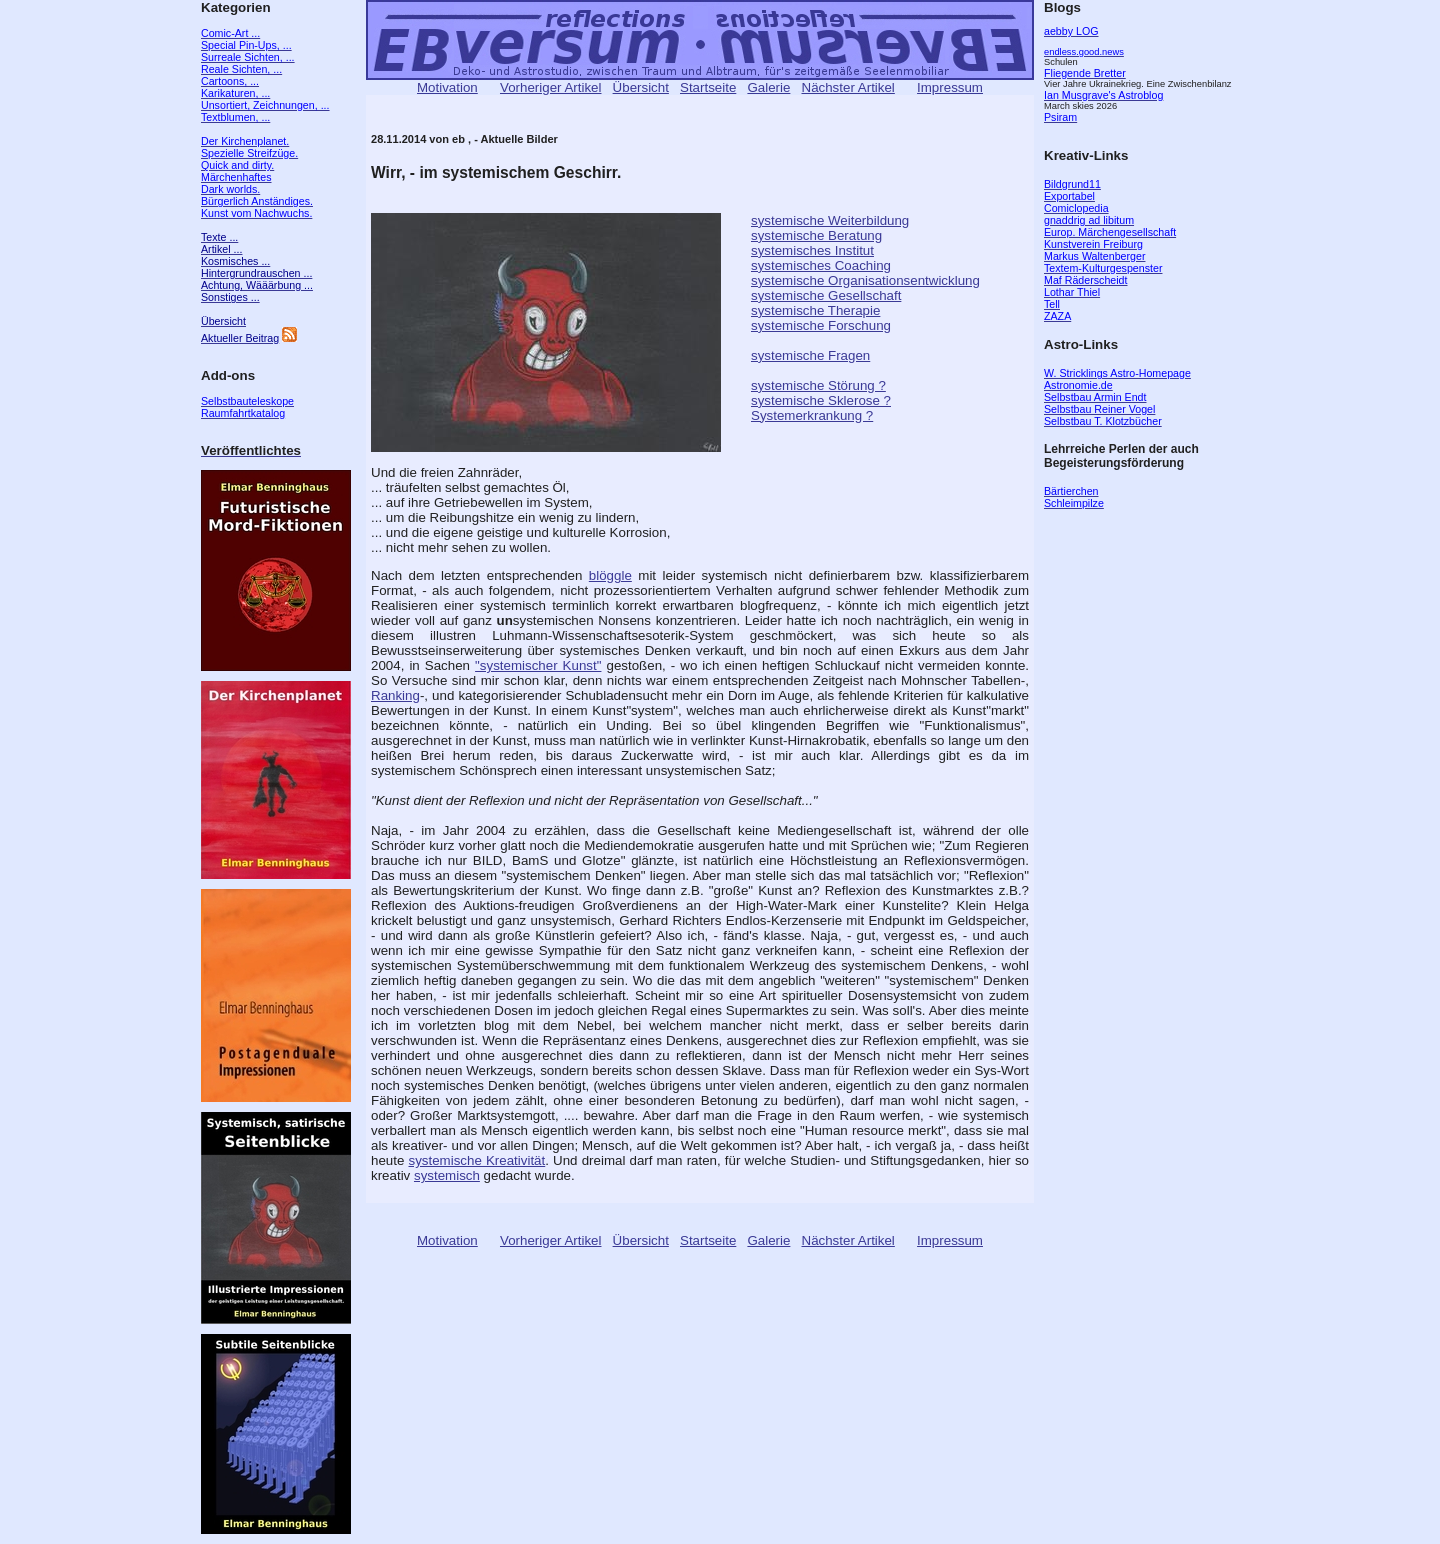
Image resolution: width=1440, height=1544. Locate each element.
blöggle (610, 575)
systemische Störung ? (818, 385)
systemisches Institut (812, 250)
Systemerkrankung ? (812, 415)
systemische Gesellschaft (826, 295)
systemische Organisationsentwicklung (865, 280)
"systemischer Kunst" (538, 665)
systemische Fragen (810, 355)
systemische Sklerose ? (821, 400)
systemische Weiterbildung (830, 220)
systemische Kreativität (477, 1160)
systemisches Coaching (821, 265)
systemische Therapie (815, 310)
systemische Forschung (821, 325)
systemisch (447, 1175)
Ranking (395, 695)
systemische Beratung (816, 235)
